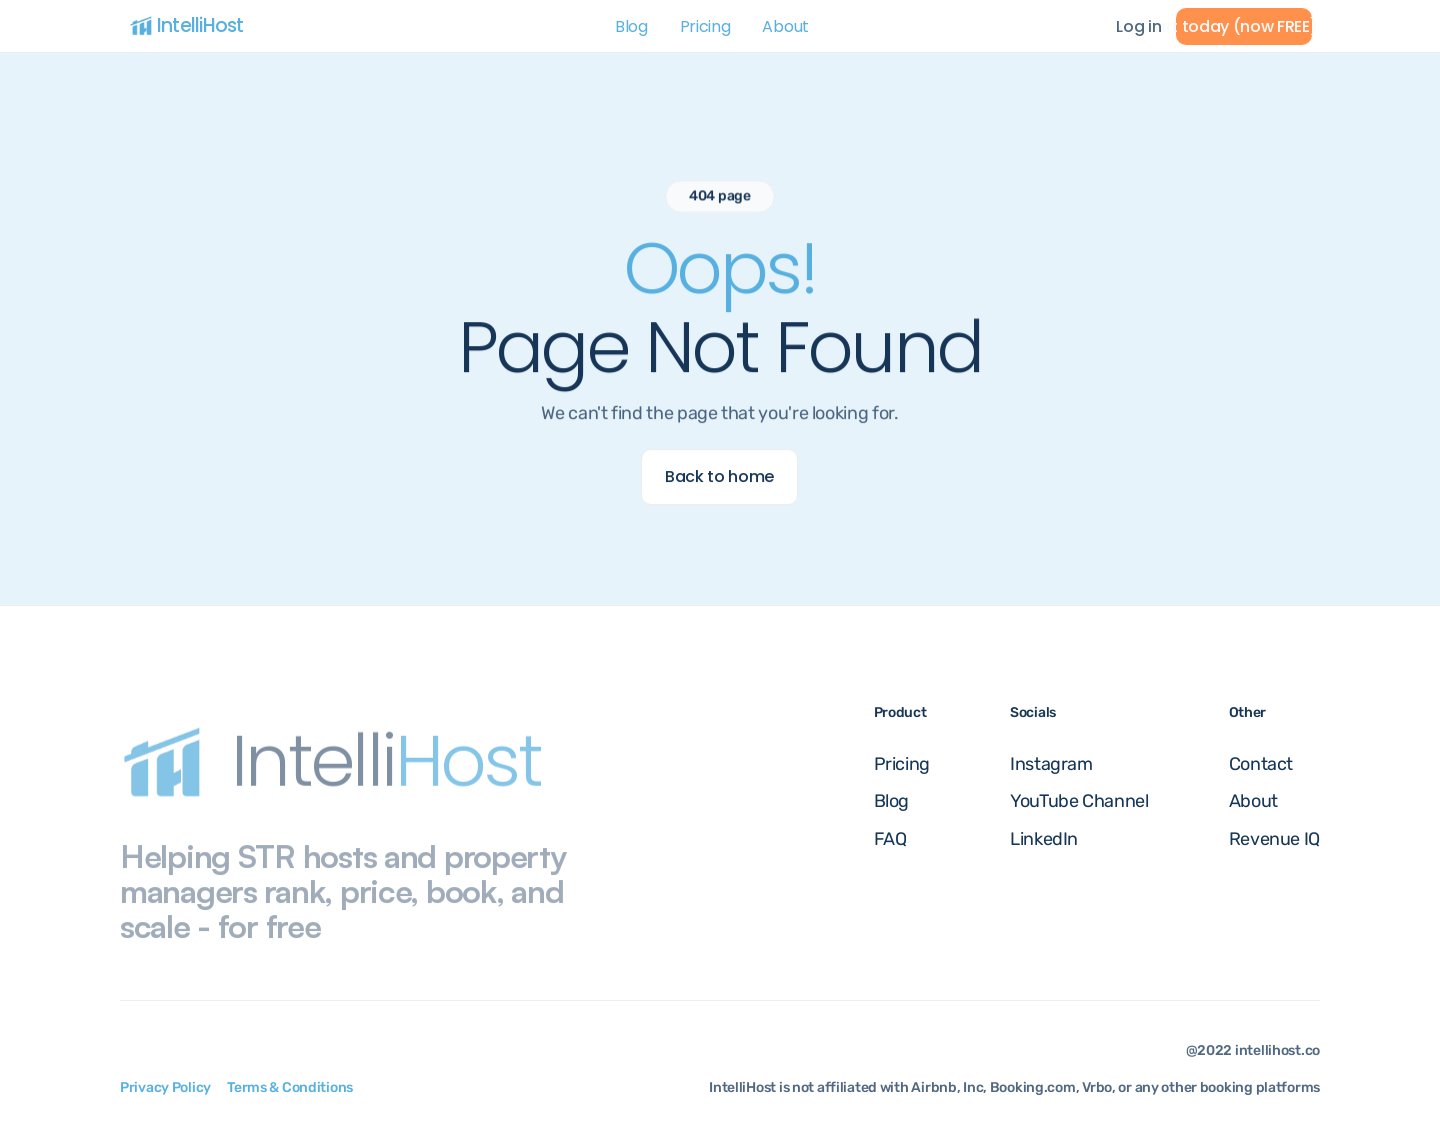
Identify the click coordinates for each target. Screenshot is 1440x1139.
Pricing (705, 26)
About (785, 26)
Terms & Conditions (290, 1087)
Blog (631, 26)
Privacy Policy (165, 1087)
